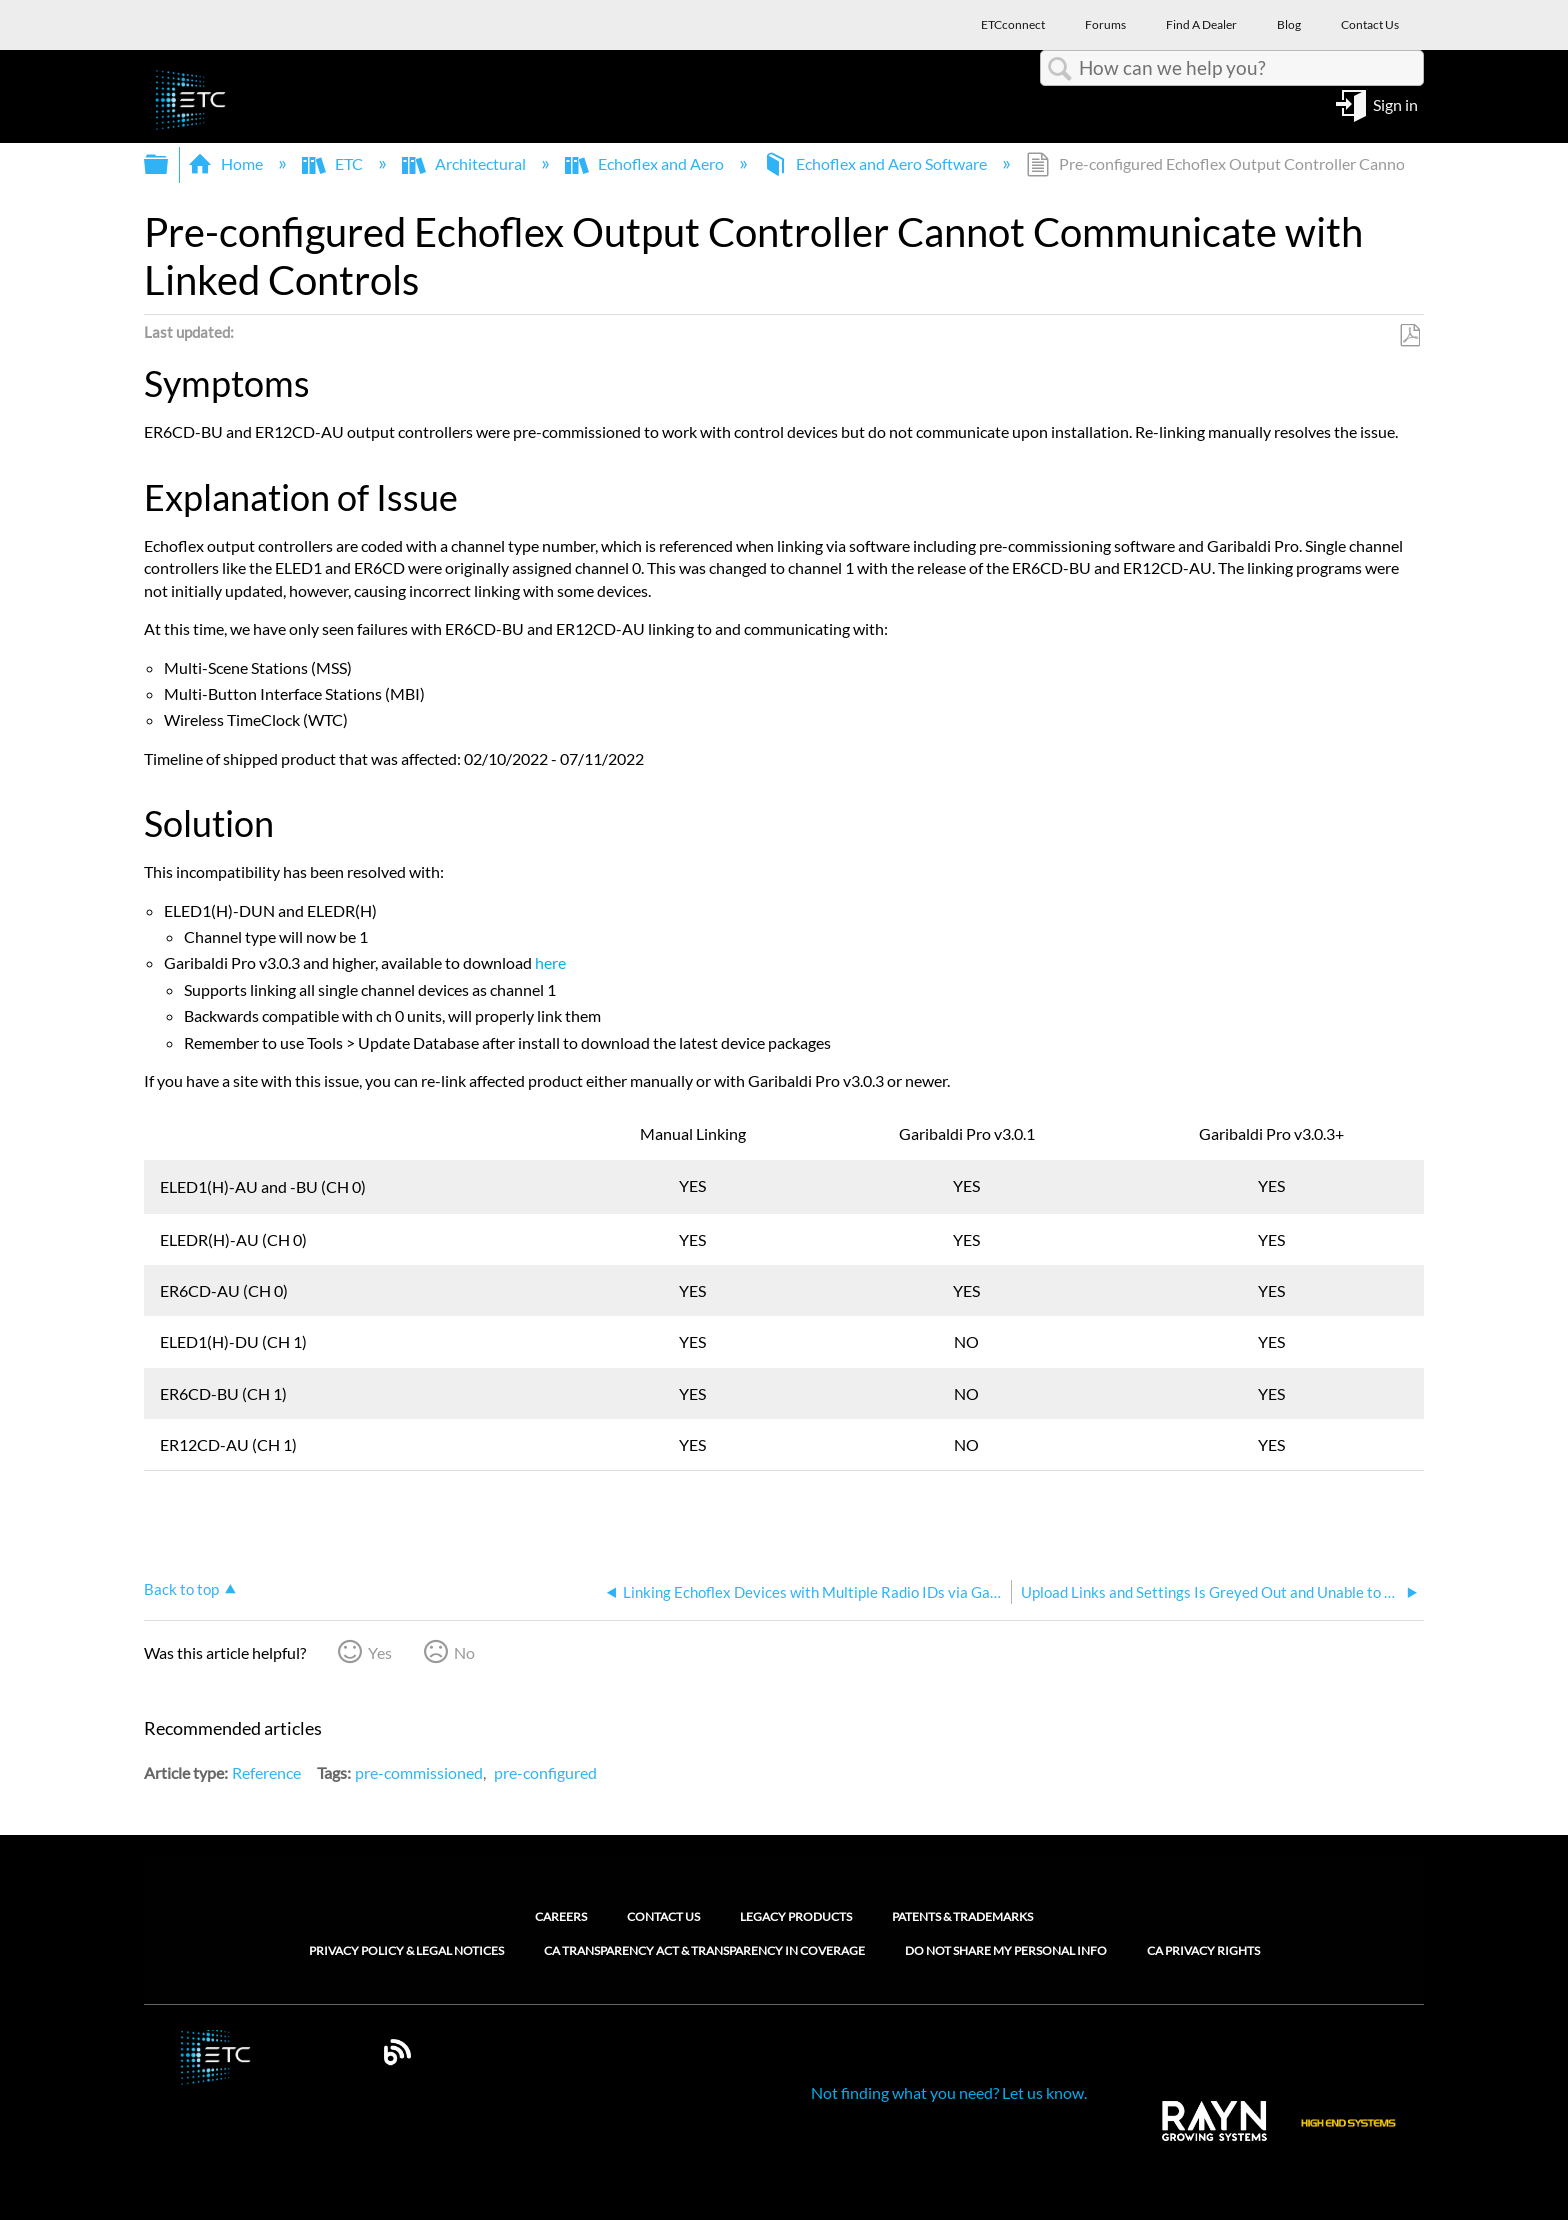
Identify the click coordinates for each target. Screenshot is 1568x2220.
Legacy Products (796, 1916)
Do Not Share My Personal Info (1006, 1951)
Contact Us (663, 1916)
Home (227, 163)
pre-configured (545, 1772)
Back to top (181, 1589)
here (550, 962)
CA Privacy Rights (1203, 1951)
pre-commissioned (419, 1772)
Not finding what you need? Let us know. (949, 2092)
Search (1060, 69)
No (464, 1652)
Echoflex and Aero (646, 163)
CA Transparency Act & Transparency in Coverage (704, 1951)
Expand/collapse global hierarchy (169, 164)
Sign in (1395, 103)
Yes (380, 1652)
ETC (334, 163)
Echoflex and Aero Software (876, 163)
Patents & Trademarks (962, 1916)
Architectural (465, 163)
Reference (266, 1772)
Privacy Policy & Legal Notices (406, 1951)
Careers (561, 1916)
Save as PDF (1409, 336)
